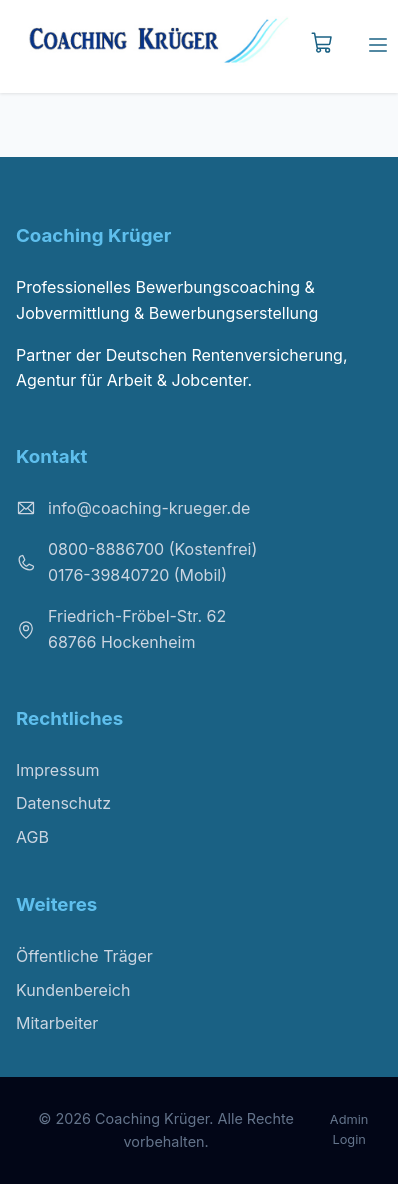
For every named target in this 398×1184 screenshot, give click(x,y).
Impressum (58, 770)
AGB (32, 837)
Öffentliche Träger (84, 956)
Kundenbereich (73, 990)
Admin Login (349, 1129)
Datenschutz (63, 803)
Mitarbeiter (57, 1023)
